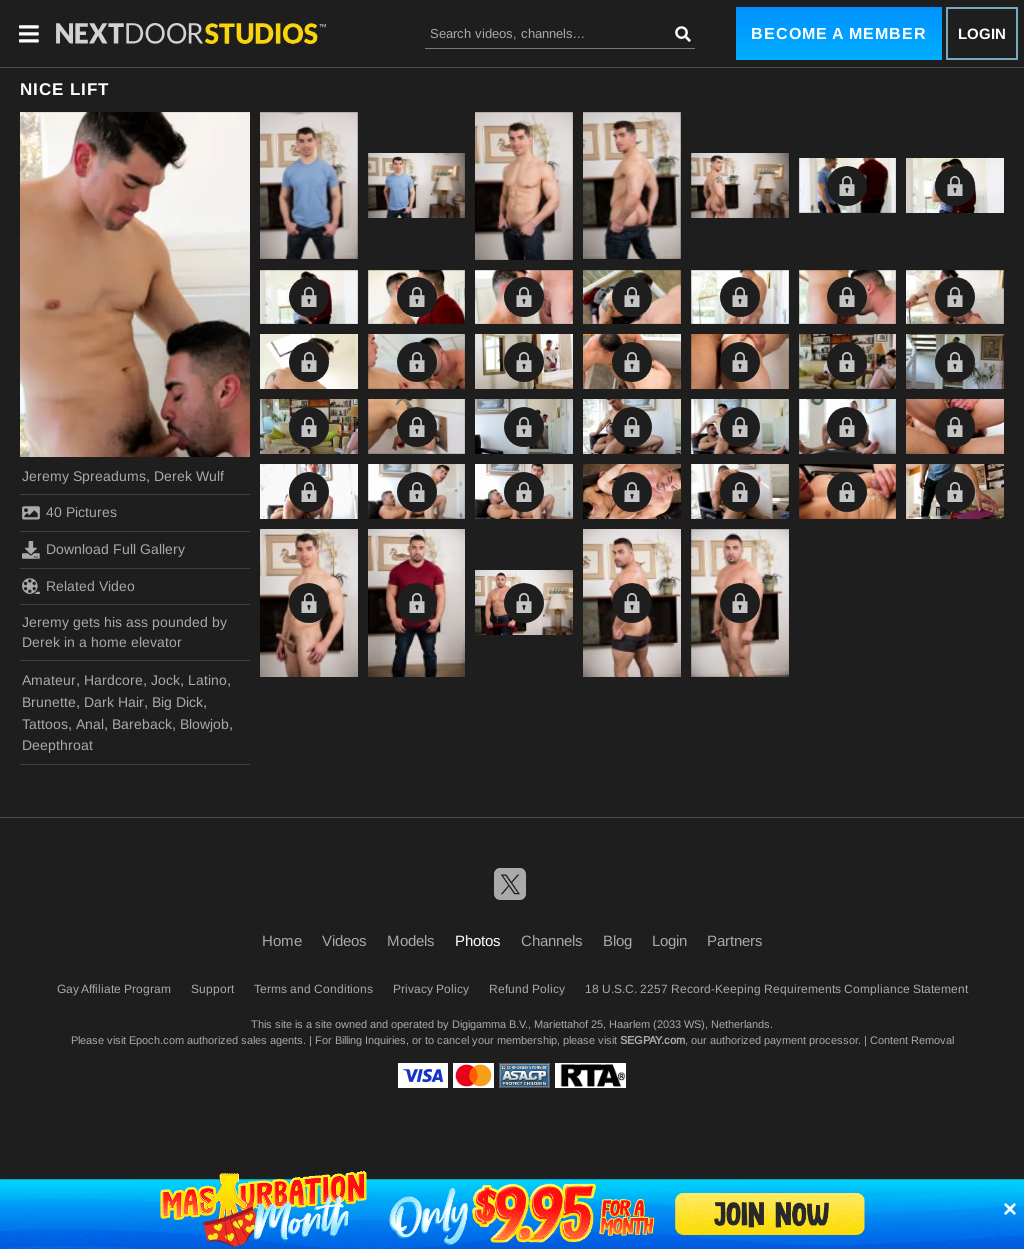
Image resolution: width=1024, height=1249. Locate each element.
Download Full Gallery (103, 550)
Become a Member (839, 33)
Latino (207, 680)
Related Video (78, 586)
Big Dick (177, 702)
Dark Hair (114, 702)
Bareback (142, 724)
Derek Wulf (189, 476)
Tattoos (45, 724)
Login (982, 33)
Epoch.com (156, 1040)
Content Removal (912, 1040)
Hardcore (113, 680)
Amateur (49, 680)
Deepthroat (57, 745)
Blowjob (204, 724)
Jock (165, 680)
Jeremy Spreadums (84, 476)
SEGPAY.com (652, 1040)
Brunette (49, 702)
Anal (90, 724)
